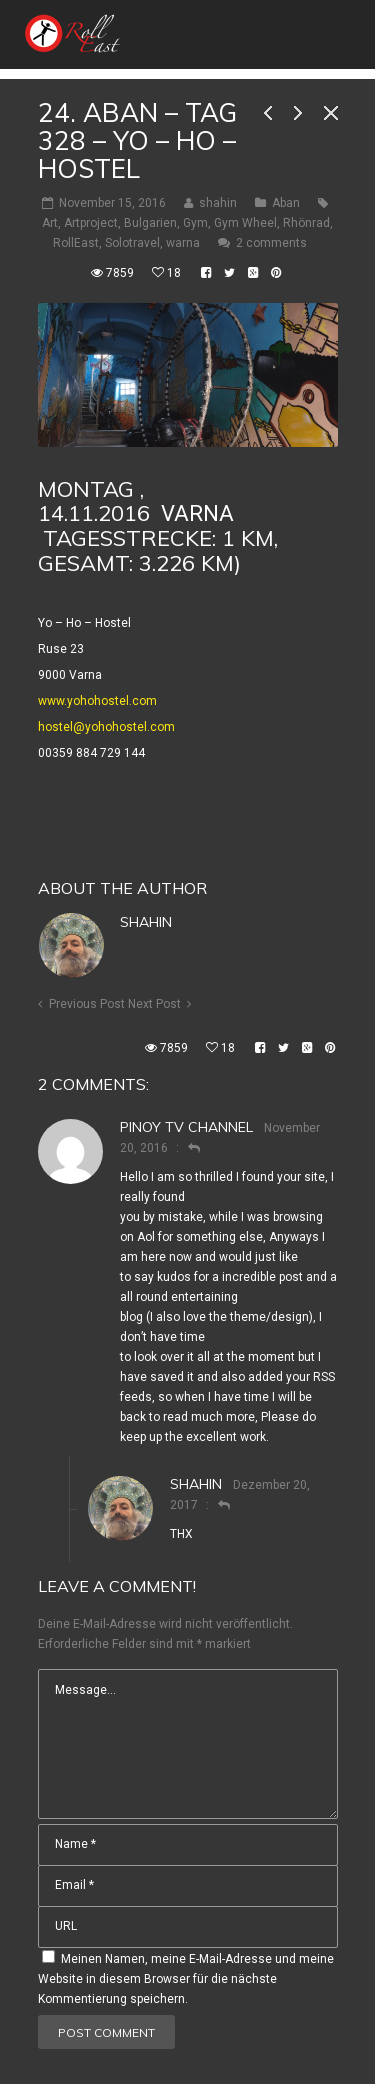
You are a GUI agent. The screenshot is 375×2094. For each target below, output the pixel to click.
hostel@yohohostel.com (106, 727)
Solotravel (132, 243)
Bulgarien (150, 223)
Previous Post (87, 1004)
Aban (286, 203)
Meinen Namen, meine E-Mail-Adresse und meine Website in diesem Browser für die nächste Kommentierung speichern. (186, 1979)
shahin (146, 922)
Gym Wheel (245, 223)
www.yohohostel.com (97, 701)
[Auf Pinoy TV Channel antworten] (185, 1148)
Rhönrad (306, 223)
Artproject (91, 223)
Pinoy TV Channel (186, 1127)
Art (50, 223)
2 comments (271, 243)
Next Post (154, 1004)
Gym (195, 223)
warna (183, 243)
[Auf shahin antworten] (215, 1505)
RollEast (76, 243)
